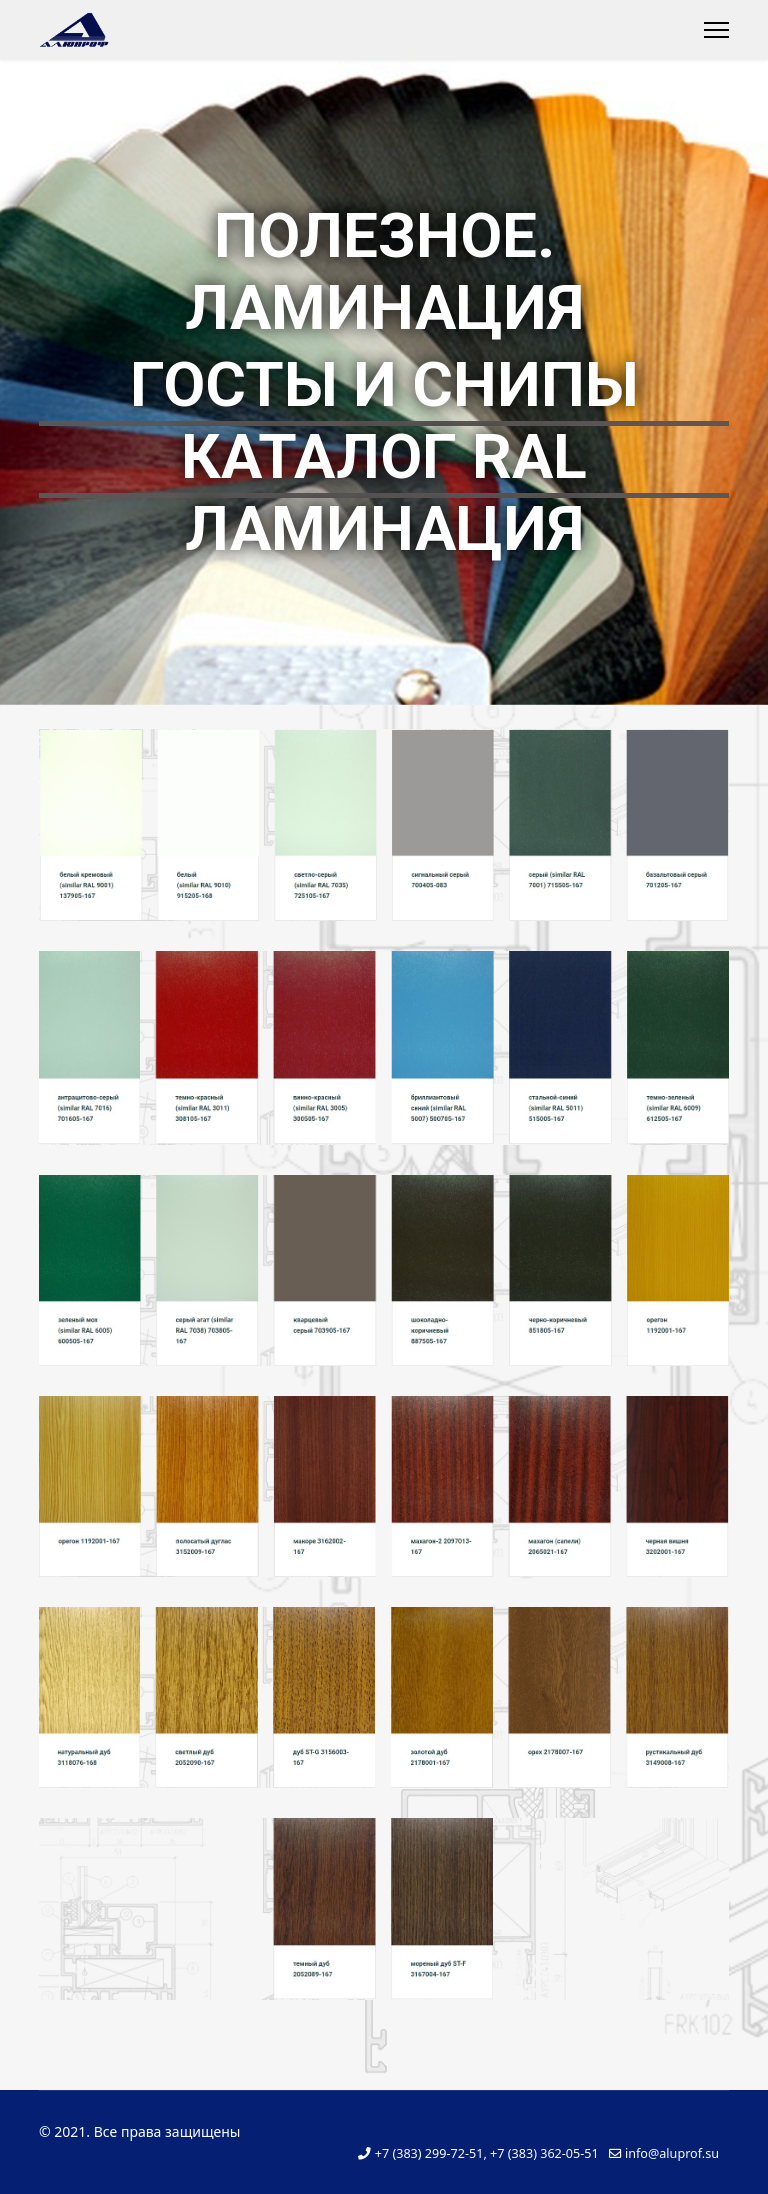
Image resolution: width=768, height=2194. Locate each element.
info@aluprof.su (672, 2153)
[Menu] (716, 30)
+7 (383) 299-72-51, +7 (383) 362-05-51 (487, 2153)
